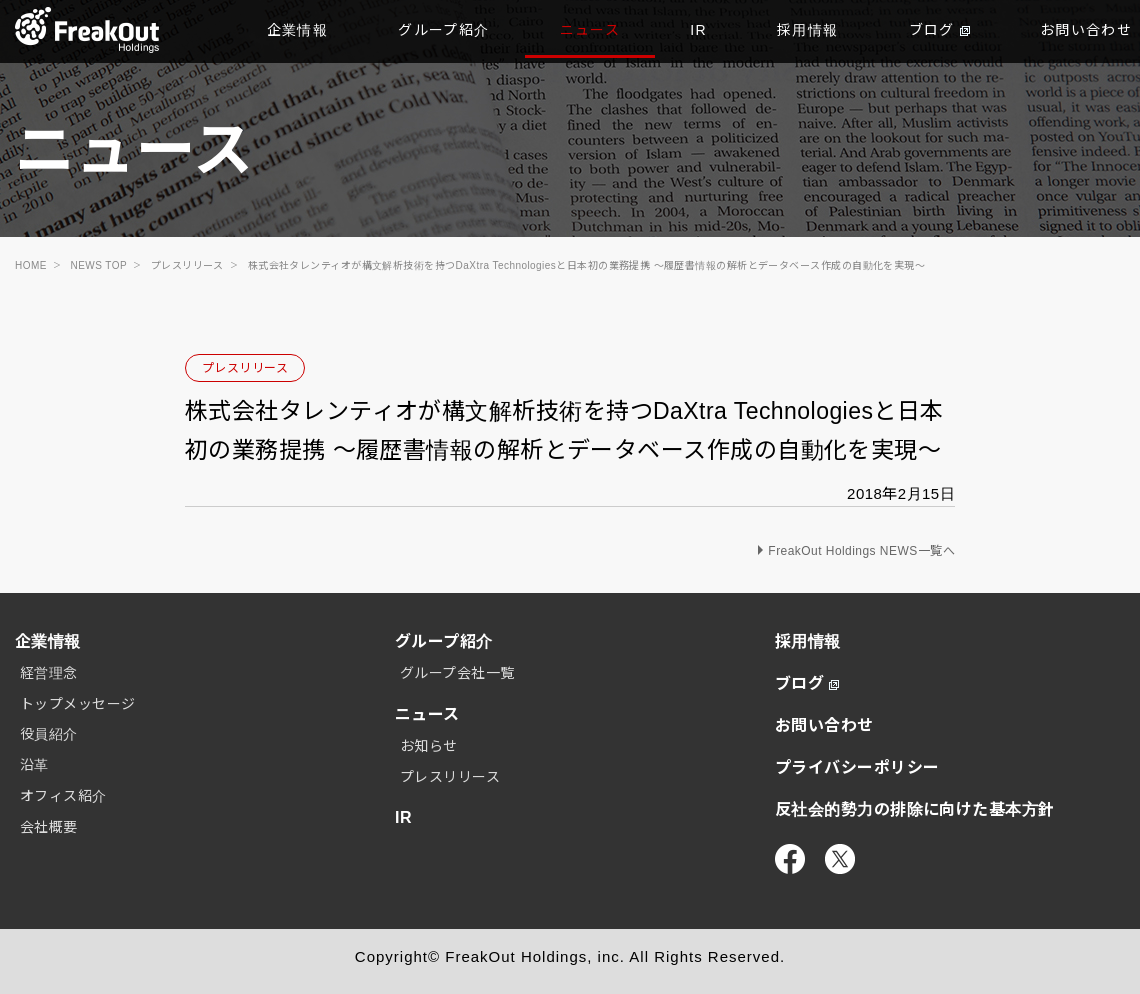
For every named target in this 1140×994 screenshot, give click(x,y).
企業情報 (298, 30)
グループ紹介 (443, 30)
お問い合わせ (824, 725)
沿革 (34, 765)
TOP (87, 30)
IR (698, 30)
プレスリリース (245, 368)
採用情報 (808, 30)
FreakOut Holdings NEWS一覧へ (861, 551)
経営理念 (49, 673)
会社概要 (49, 827)
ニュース (590, 30)
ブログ (939, 30)
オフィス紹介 (63, 796)
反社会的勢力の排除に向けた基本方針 (915, 809)
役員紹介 (49, 734)
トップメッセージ (78, 704)
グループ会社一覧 (457, 673)
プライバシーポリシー (857, 767)
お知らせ (429, 746)
